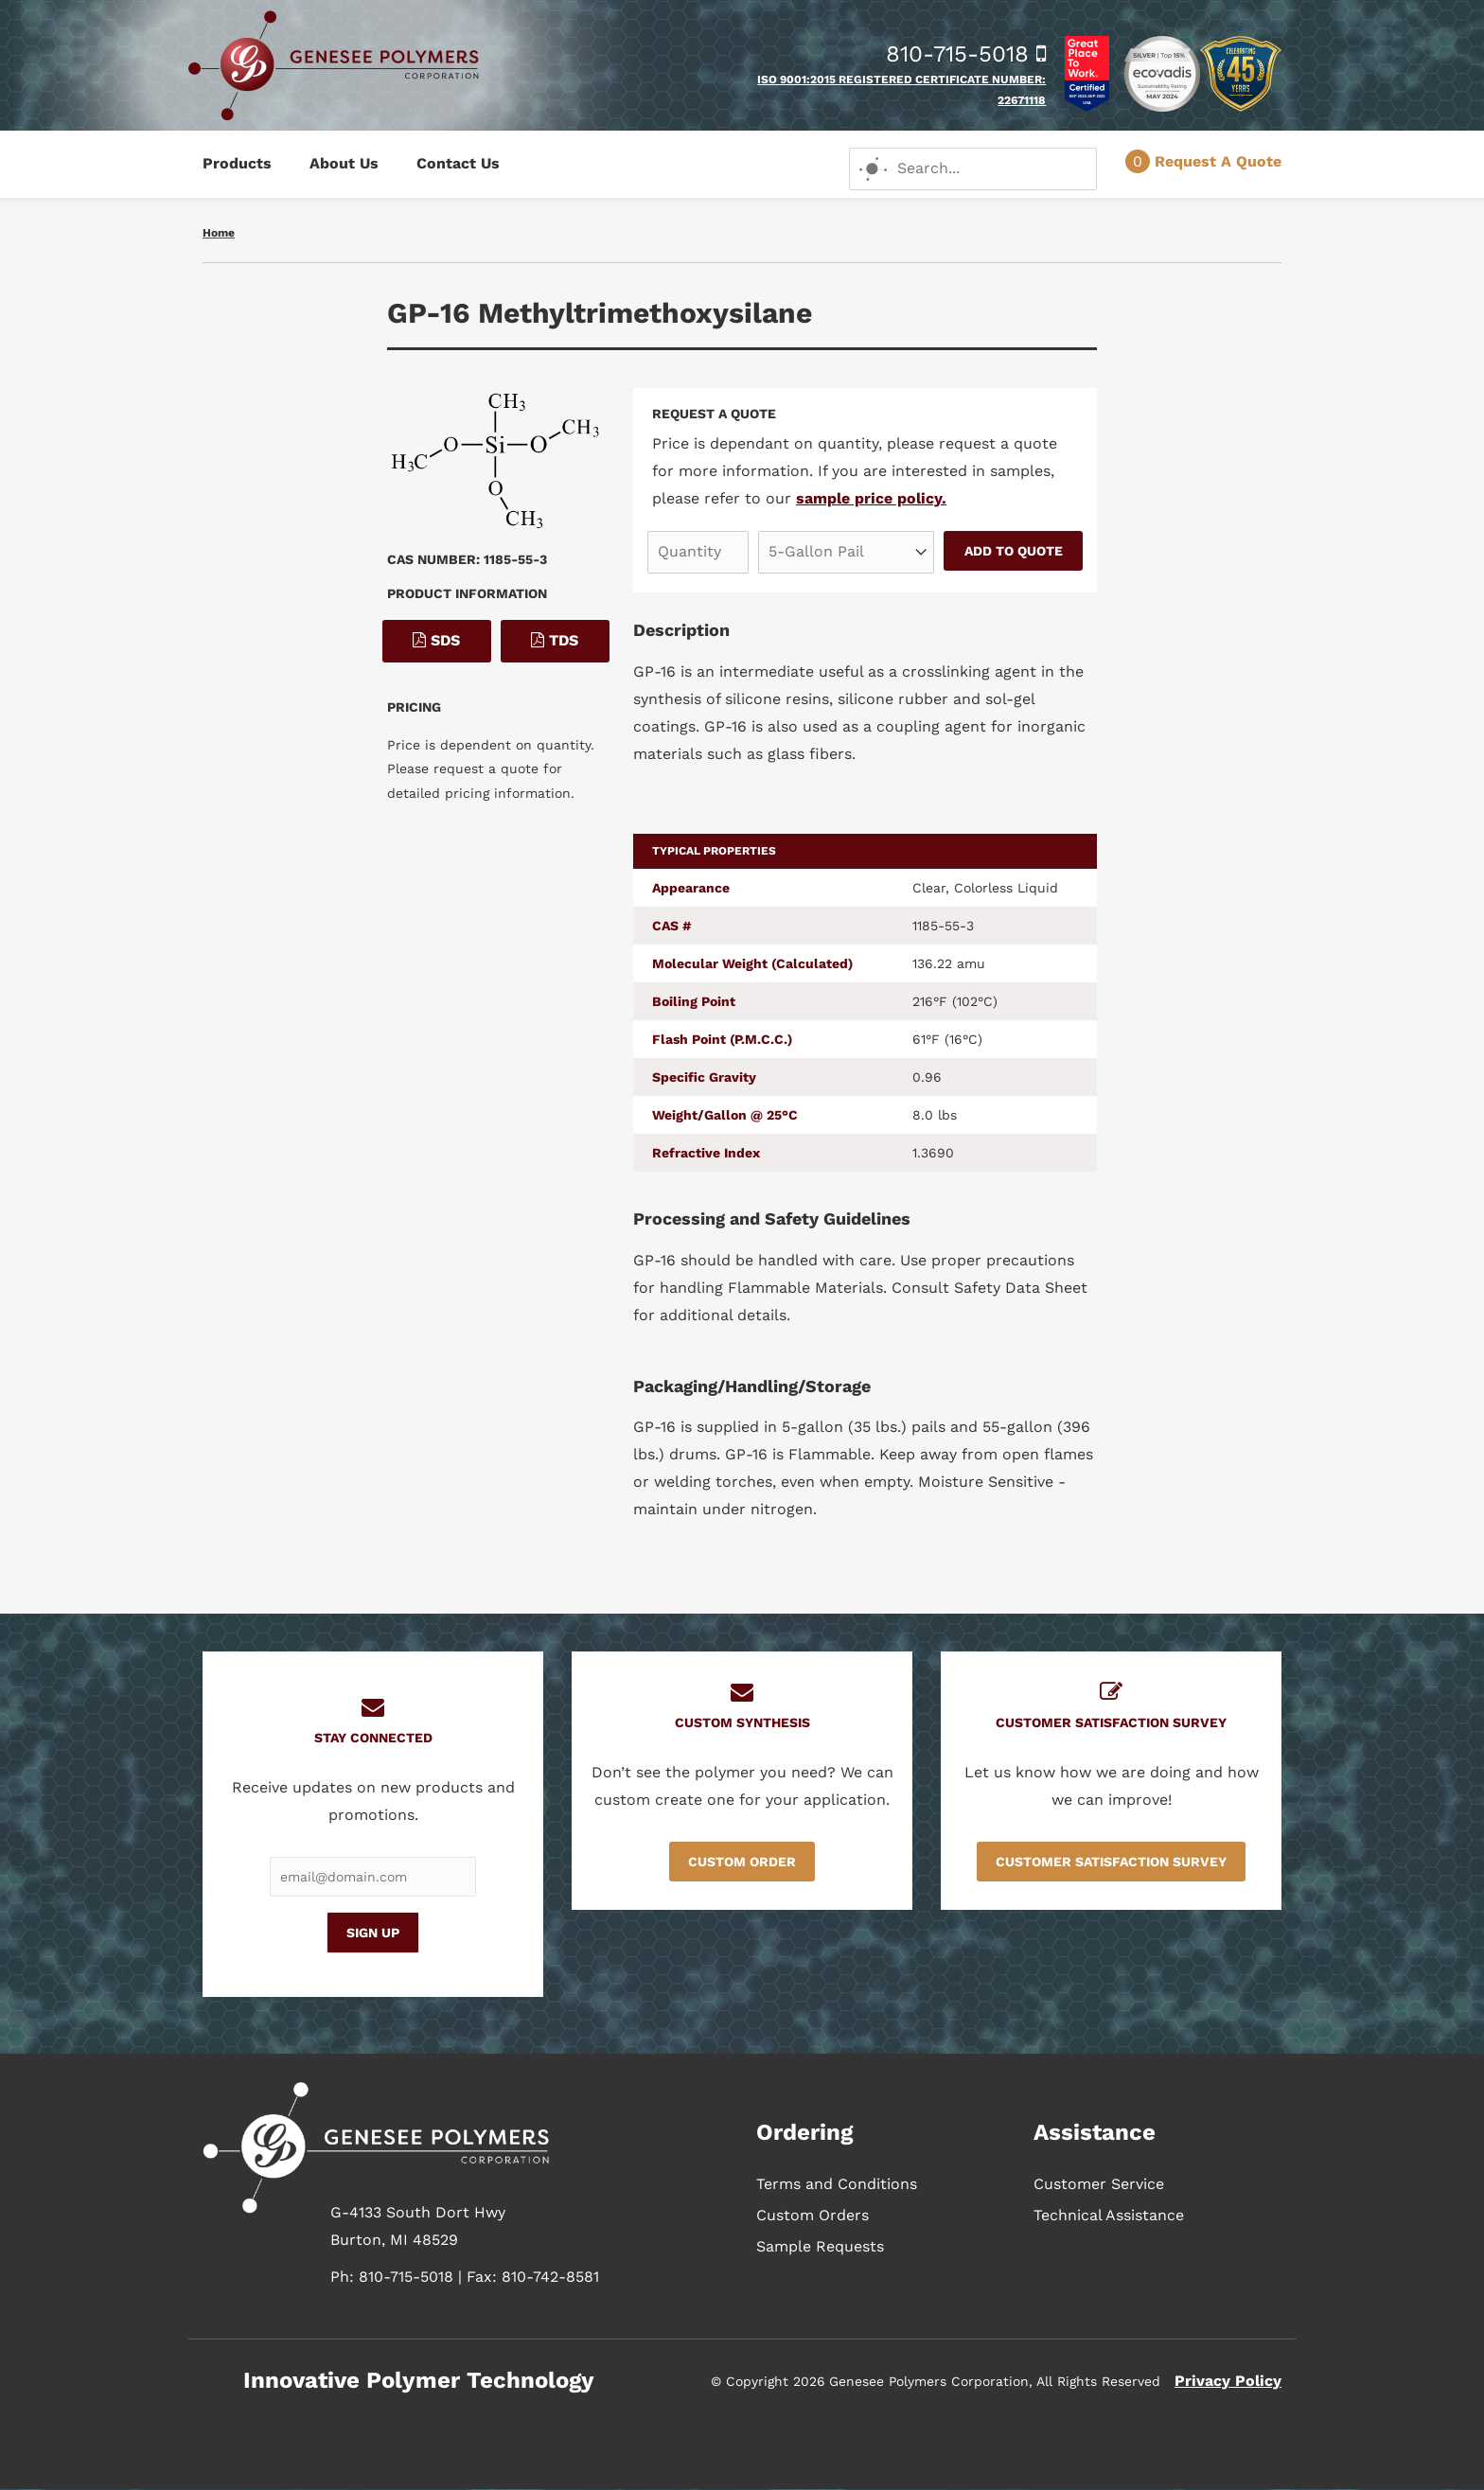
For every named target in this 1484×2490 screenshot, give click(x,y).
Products (237, 163)
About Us (344, 163)
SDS (436, 640)
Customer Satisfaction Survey (1111, 1861)
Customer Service (1099, 2184)
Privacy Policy (1228, 2381)
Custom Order (742, 1861)
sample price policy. (871, 498)
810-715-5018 (966, 54)
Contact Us (458, 163)
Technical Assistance (1109, 2215)
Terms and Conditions (836, 2184)
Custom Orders (812, 2215)
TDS (554, 640)
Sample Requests (820, 2246)
